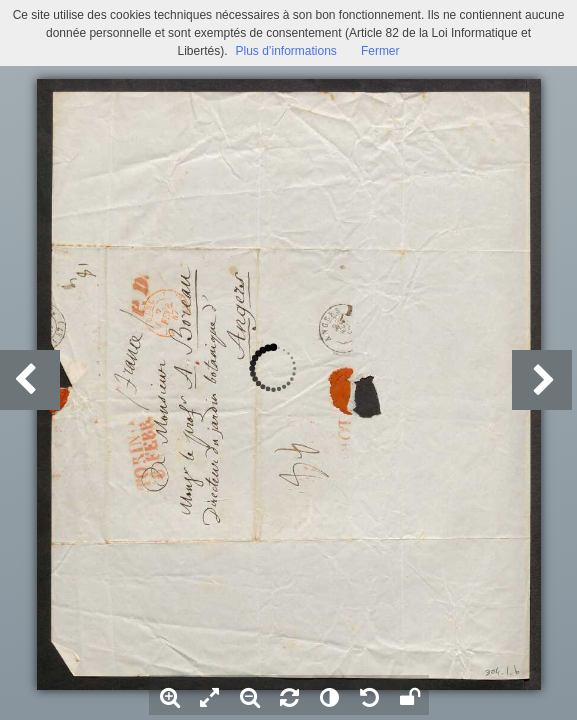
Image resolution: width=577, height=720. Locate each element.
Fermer (380, 51)
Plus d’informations (285, 51)
